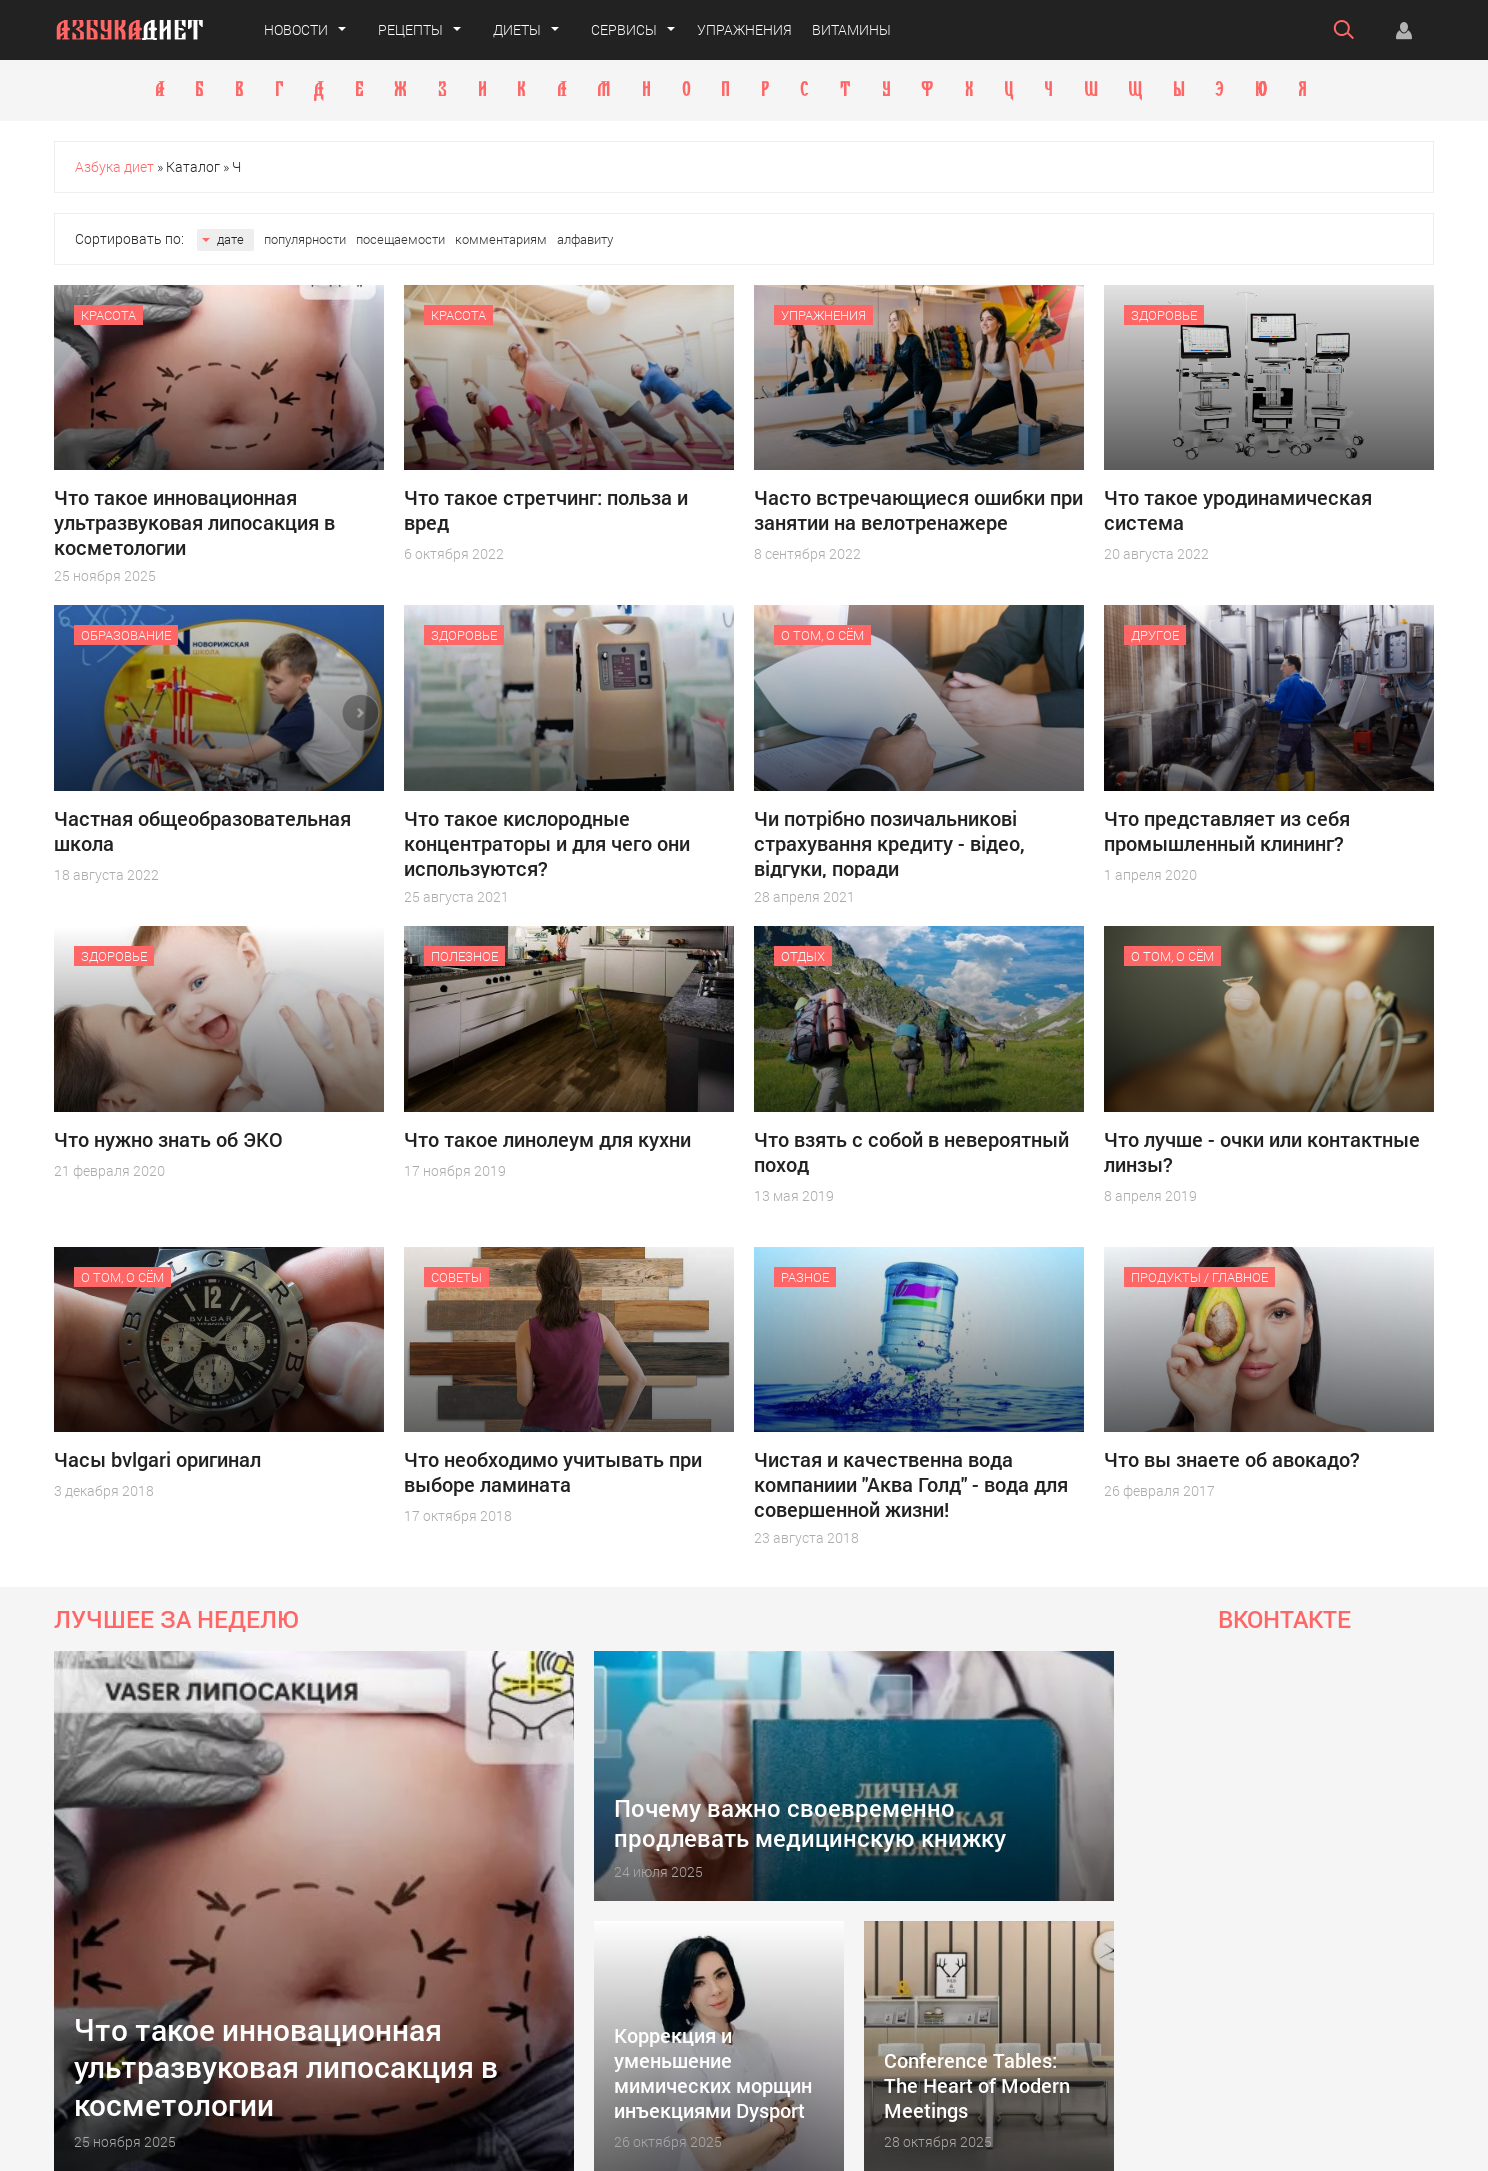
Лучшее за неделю (176, 1619)
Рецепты (410, 29)
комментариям (501, 239)
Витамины (851, 29)
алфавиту (585, 239)
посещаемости (400, 239)
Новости (296, 29)
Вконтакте (1284, 1619)
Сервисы (624, 29)
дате (230, 239)
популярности (305, 239)
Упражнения (744, 29)
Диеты (517, 29)
